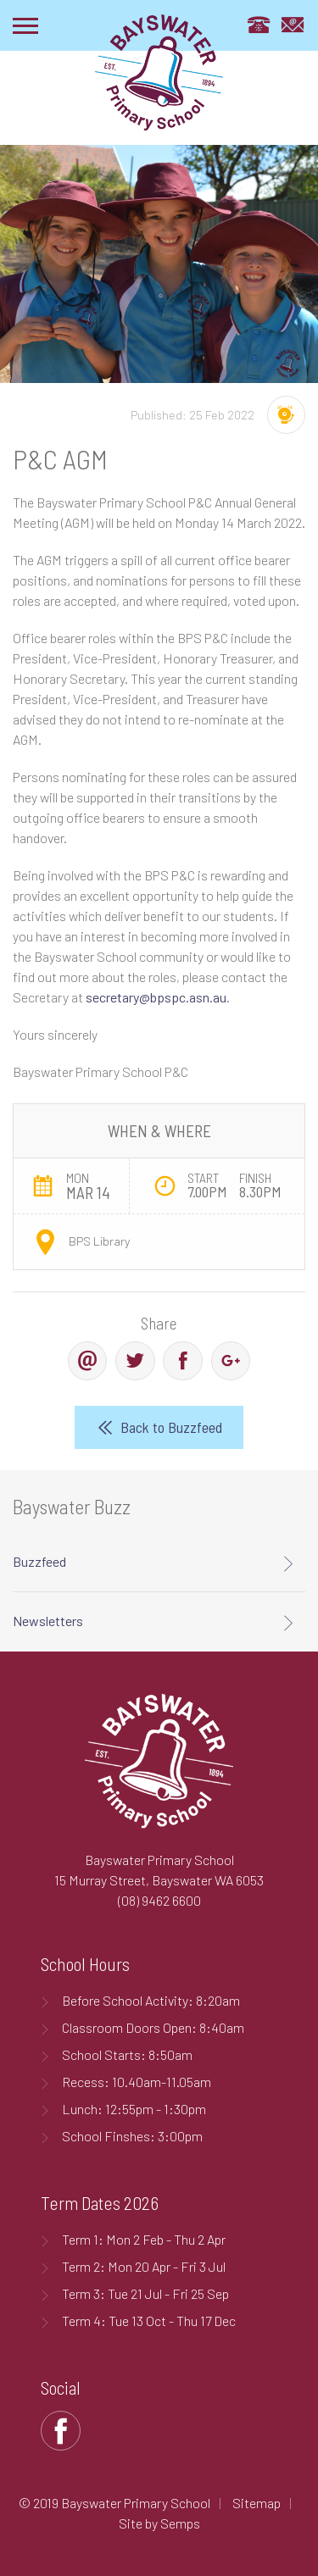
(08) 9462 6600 (159, 1900)
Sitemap (256, 2503)
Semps (180, 2523)
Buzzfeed (39, 1561)
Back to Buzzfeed (171, 1427)
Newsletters (48, 1621)
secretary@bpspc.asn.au (156, 997)
